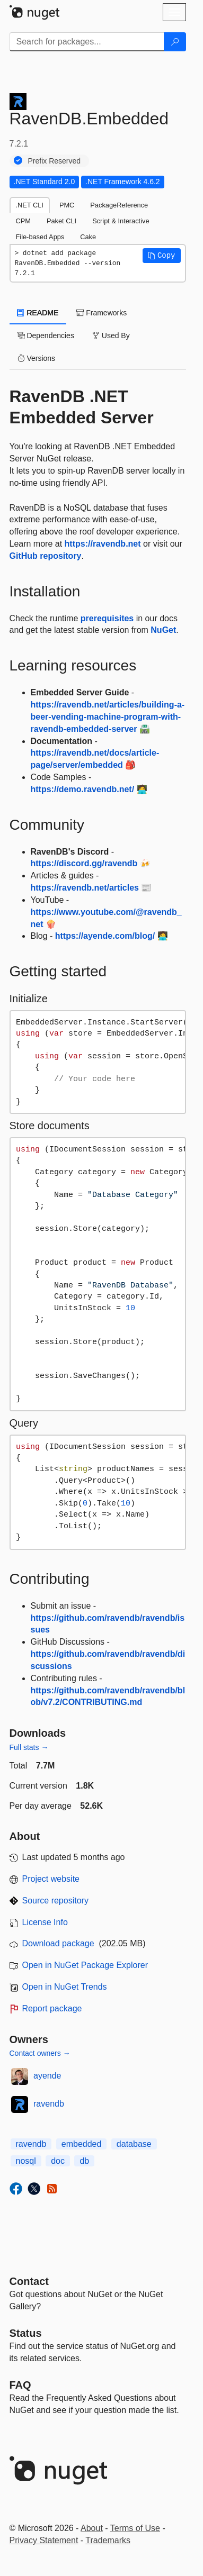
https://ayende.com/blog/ (105, 935)
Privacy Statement (44, 2540)
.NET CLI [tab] (29, 205)
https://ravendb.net (103, 543)
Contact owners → (40, 2053)
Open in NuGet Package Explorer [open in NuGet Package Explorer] (85, 1965)
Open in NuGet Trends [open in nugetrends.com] (64, 1986)
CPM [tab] (23, 221)
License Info (45, 1922)
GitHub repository (46, 555)
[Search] (175, 41)
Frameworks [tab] (101, 312)
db (84, 2160)
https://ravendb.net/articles (85, 887)
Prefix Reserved (54, 161)
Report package (52, 2008)
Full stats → (29, 1747)
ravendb (48, 2103)
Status (26, 2333)
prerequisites (107, 618)
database (134, 2143)
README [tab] (38, 312)
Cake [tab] (88, 237)
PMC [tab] (66, 205)
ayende (47, 2075)
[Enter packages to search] (87, 41)
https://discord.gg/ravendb (84, 863)
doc (58, 2160)
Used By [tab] (111, 335)
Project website (51, 1878)
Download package (58, 1943)
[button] (162, 255)
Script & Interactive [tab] (120, 221)
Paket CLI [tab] (61, 221)
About (92, 2528)
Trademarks (107, 2540)
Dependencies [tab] (45, 335)
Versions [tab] (36, 358)
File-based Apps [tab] (40, 237)
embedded (81, 2143)
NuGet (163, 629)
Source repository (55, 1900)
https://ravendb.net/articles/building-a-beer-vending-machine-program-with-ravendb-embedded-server (108, 716)
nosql (26, 2160)
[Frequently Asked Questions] (20, 2385)
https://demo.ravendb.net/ (83, 789)
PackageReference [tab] (119, 205)
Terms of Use (135, 2528)
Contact (29, 2281)
